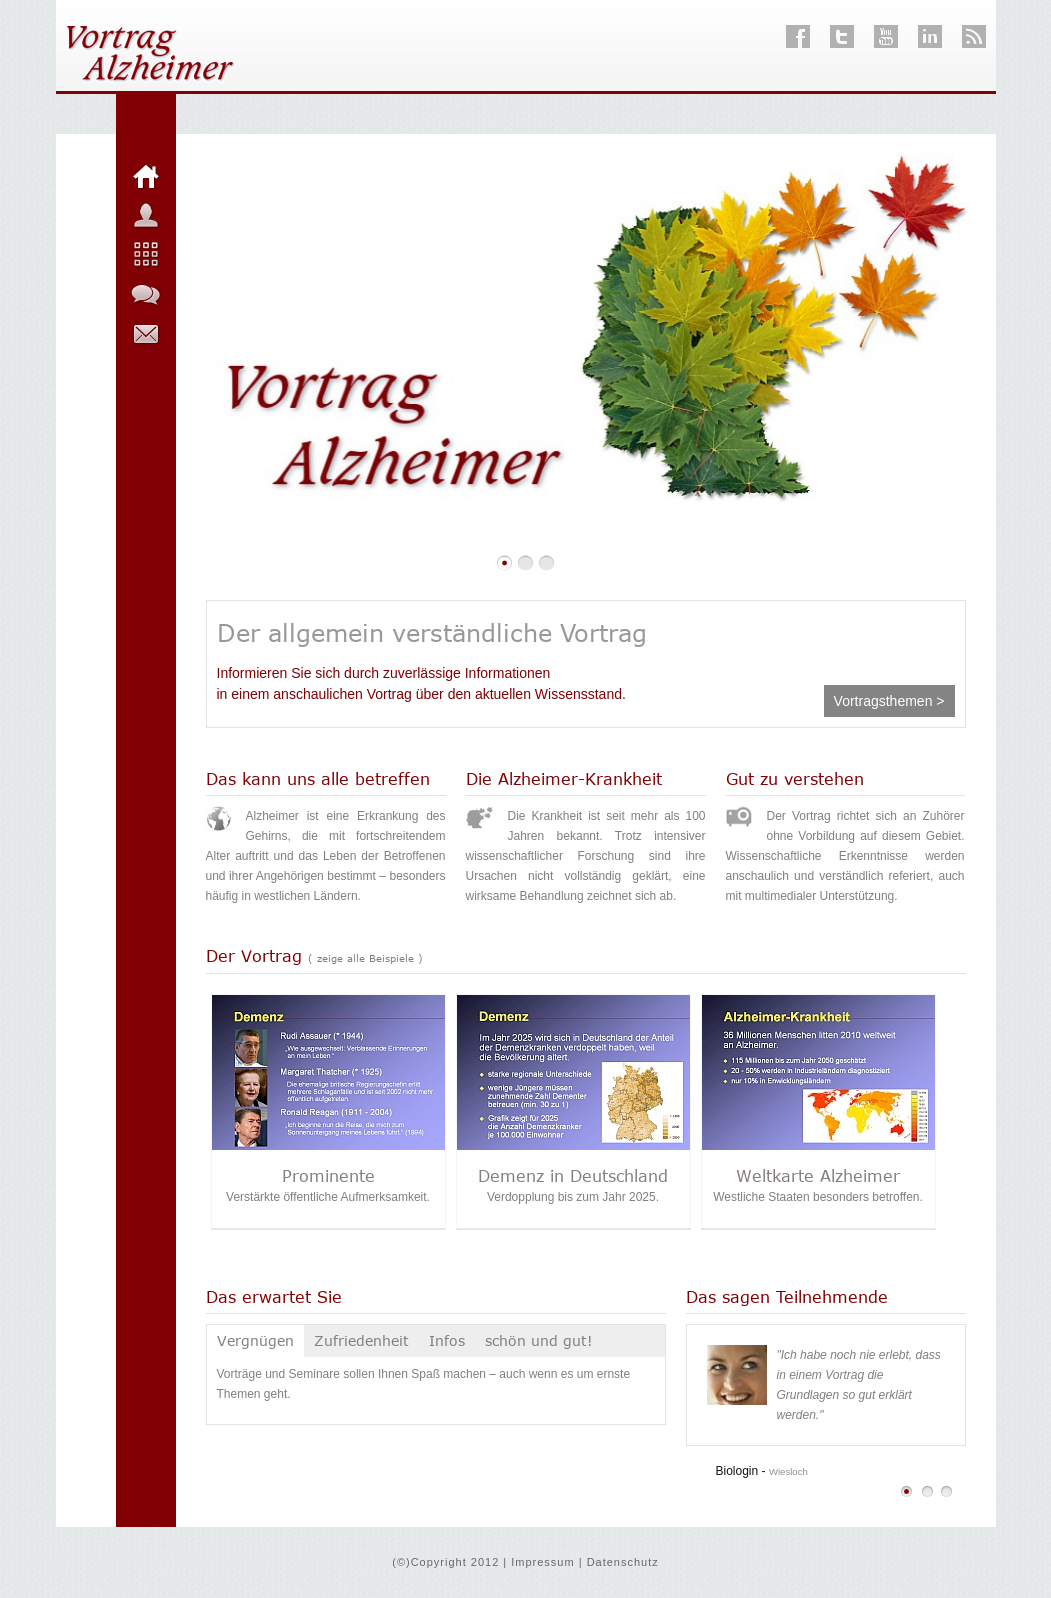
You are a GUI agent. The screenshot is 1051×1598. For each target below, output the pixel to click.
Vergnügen (255, 1340)
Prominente (328, 1176)
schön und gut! (539, 1340)
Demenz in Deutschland (573, 1176)
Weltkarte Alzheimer (818, 1176)
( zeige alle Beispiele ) (365, 958)
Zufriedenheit (361, 1340)
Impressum (542, 1562)
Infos (447, 1340)
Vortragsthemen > (889, 701)
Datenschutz (623, 1562)
